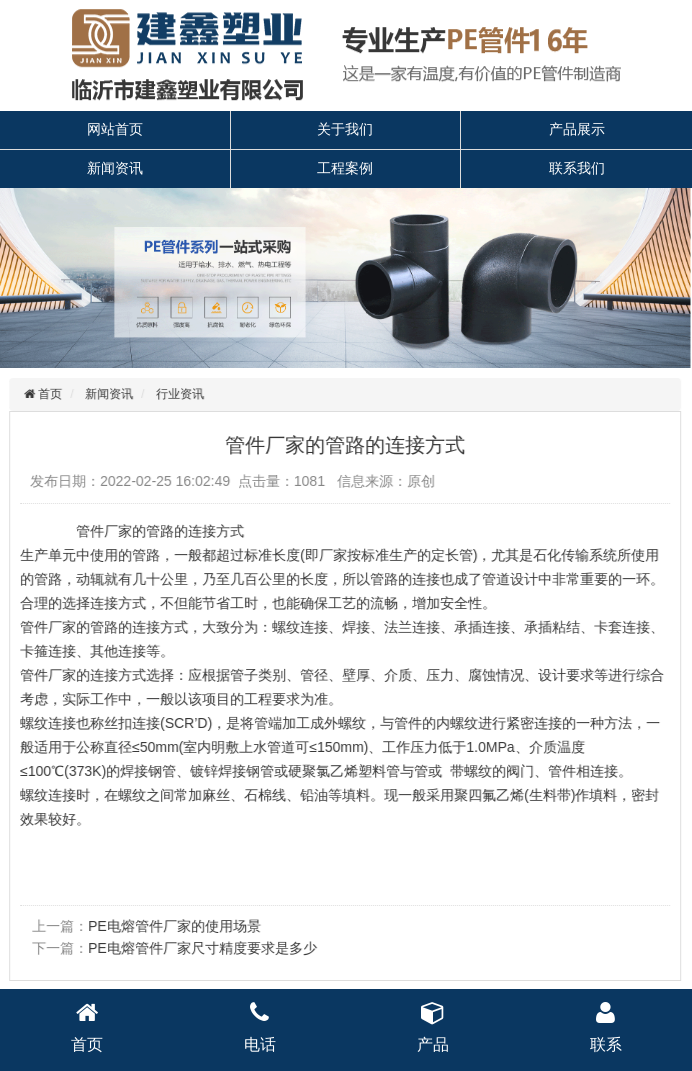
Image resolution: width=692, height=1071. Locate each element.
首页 (46, 394)
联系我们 (577, 168)
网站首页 (115, 129)
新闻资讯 (115, 168)
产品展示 (577, 129)
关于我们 (345, 129)
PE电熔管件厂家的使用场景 (172, 926)
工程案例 (345, 168)
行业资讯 (178, 394)
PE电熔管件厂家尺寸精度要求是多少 (200, 948)
